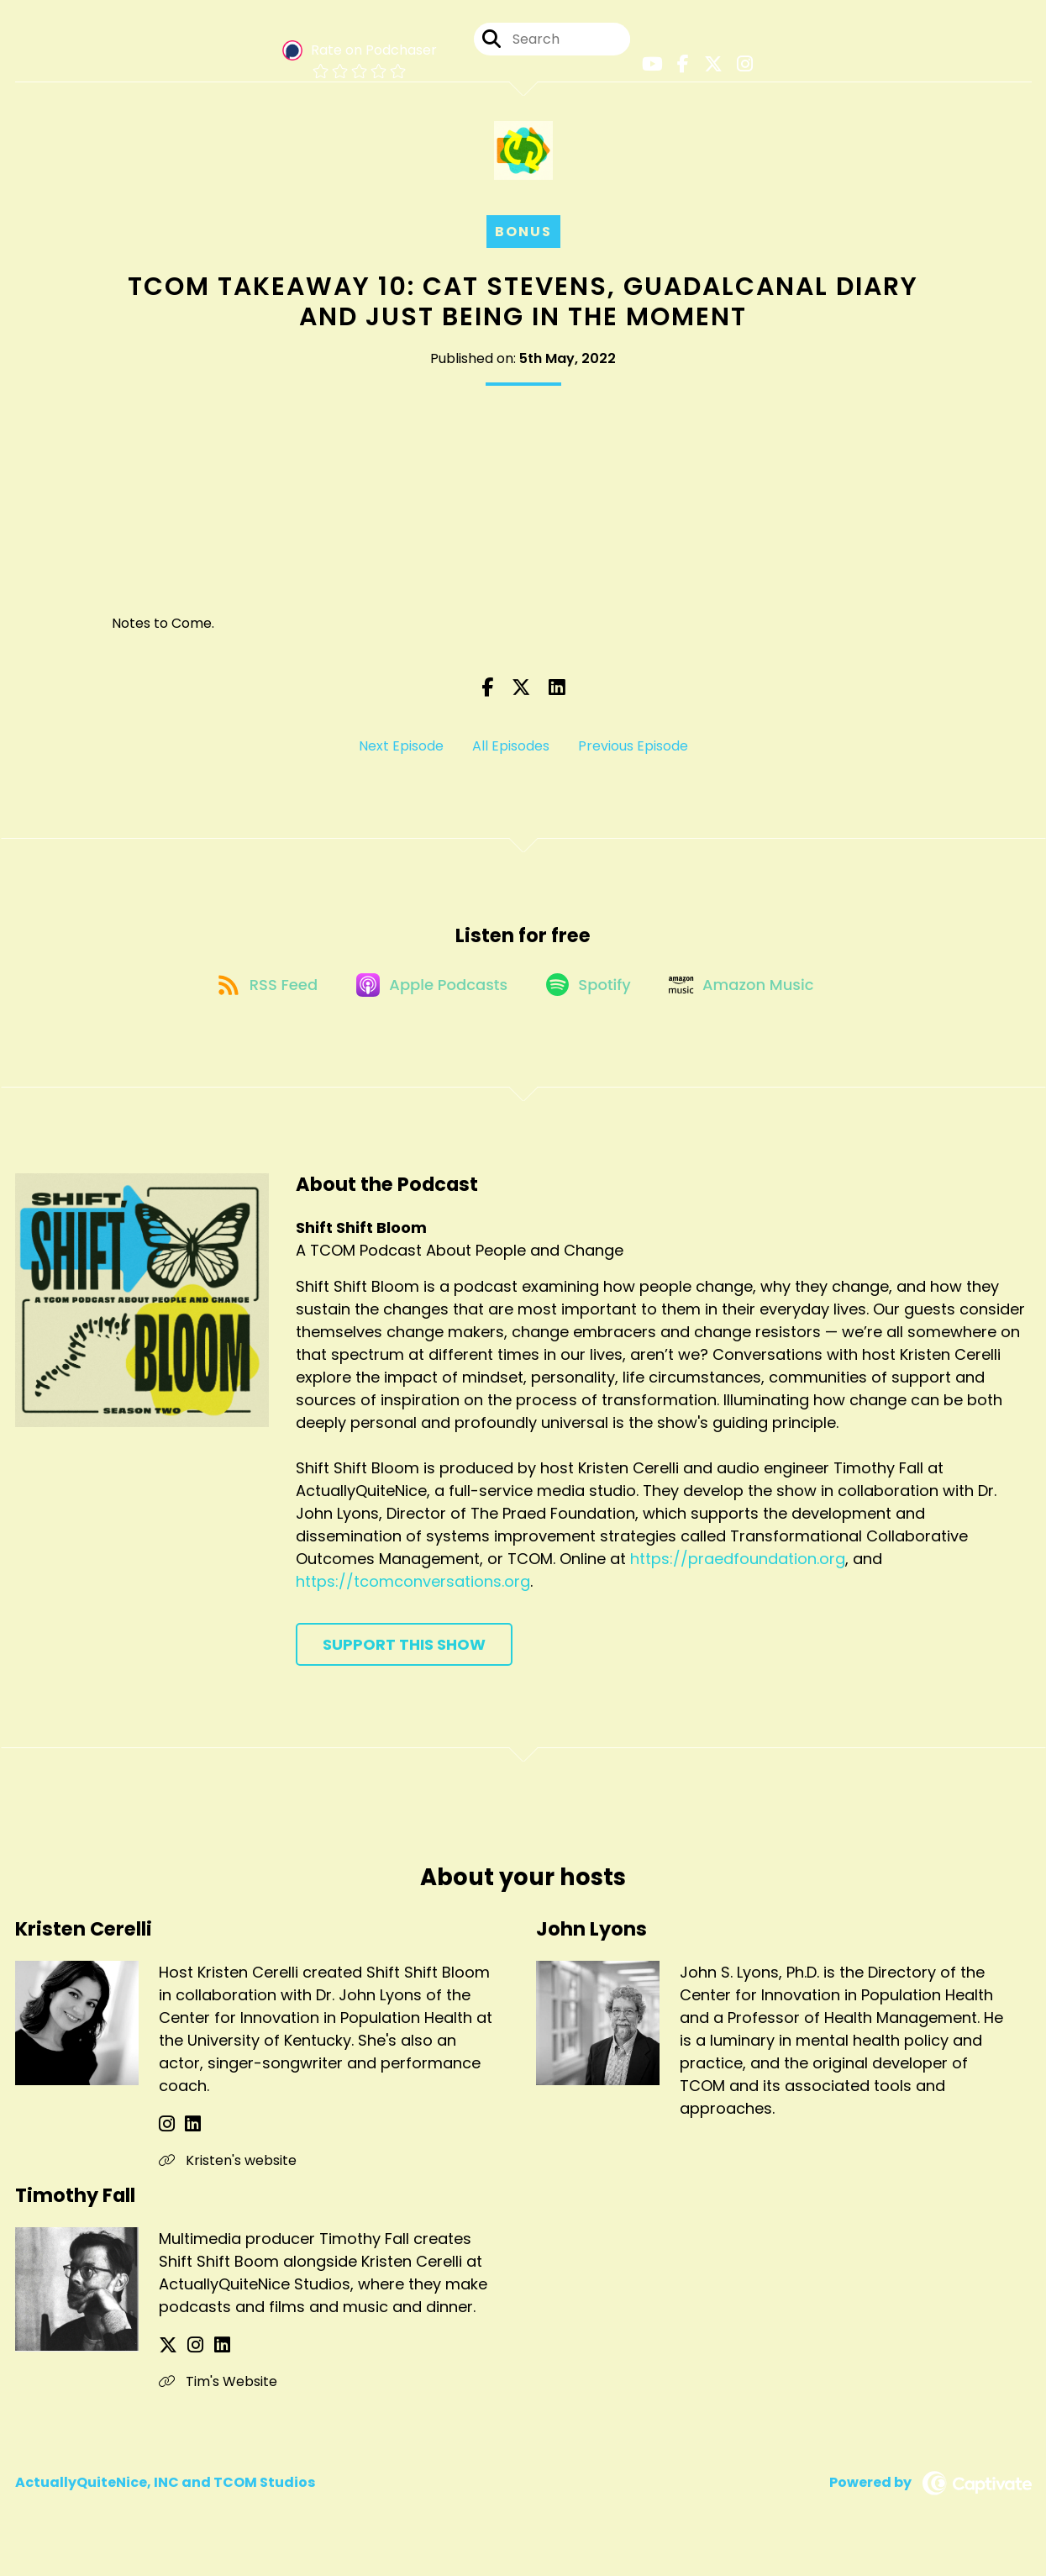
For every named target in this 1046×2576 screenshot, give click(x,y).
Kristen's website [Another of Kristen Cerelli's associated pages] (228, 2175)
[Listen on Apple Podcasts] (428, 998)
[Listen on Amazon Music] (751, 998)
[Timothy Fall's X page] (168, 2360)
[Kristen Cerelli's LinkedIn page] (186, 2139)
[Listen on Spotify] (591, 998)
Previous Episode (633, 751)
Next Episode (401, 751)
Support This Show (404, 1659)
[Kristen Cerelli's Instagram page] (167, 2139)
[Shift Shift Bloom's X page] (709, 67)
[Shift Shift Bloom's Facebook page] (682, 67)
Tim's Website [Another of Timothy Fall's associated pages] (218, 2396)
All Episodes (510, 751)
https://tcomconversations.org (413, 1596)
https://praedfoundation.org (737, 1573)
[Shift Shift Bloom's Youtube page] (654, 67)
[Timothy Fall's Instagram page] (189, 2360)
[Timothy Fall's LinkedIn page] (208, 2360)
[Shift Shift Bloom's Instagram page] (738, 67)
